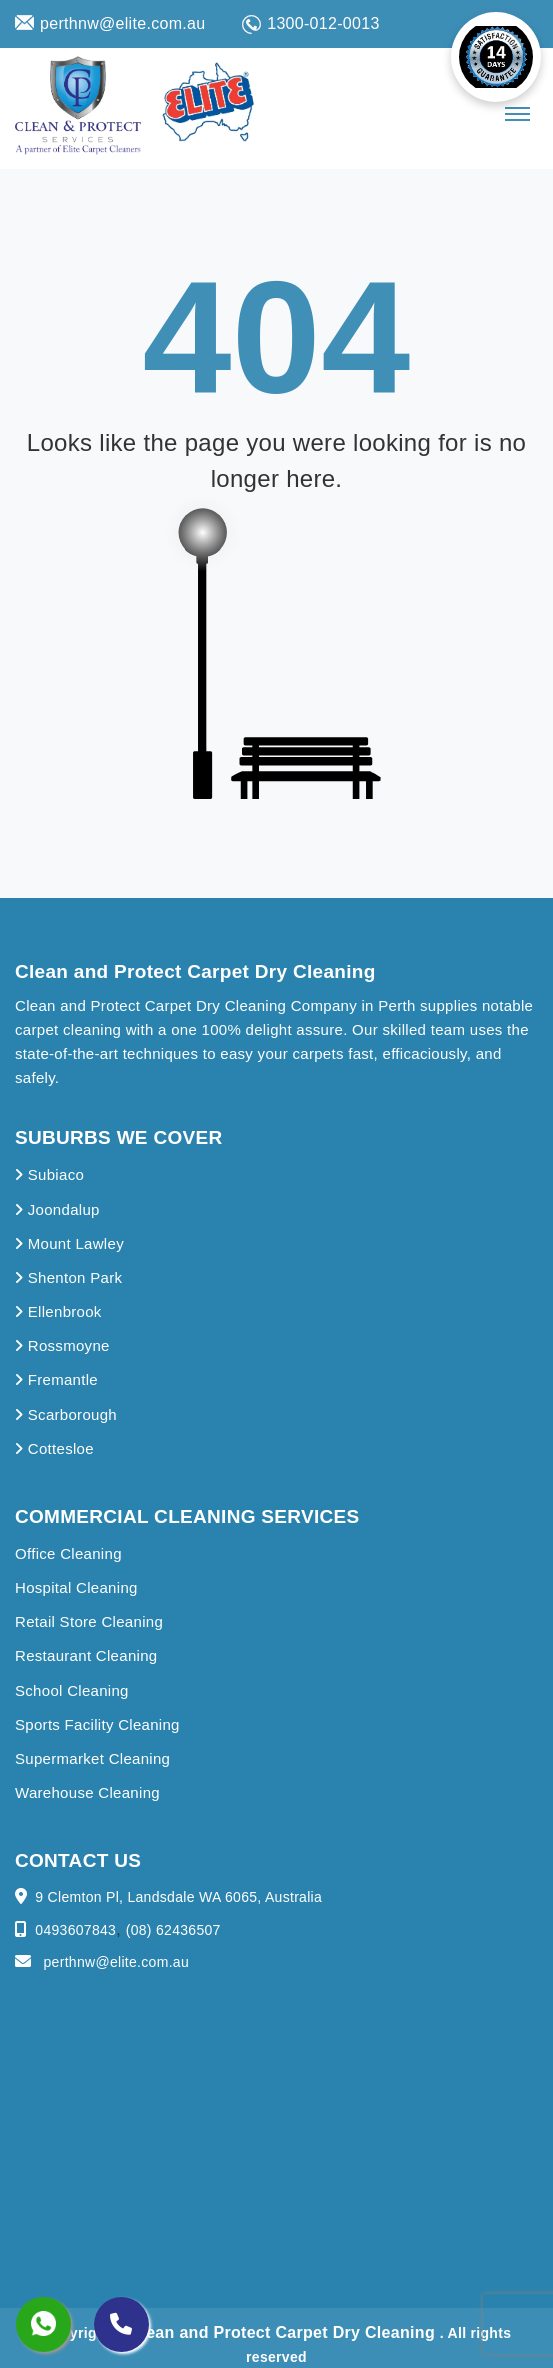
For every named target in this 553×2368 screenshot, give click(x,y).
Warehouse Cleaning (87, 1792)
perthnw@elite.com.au (110, 23)
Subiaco (49, 1174)
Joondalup (57, 1209)
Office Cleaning (68, 1553)
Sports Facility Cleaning (97, 1724)
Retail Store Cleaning (89, 1621)
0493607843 (75, 1930)
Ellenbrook (58, 1311)
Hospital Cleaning (76, 1587)
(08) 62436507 (173, 1930)
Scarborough (66, 1414)
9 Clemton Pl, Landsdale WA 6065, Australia (178, 1897)
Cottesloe (54, 1448)
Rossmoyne (62, 1345)
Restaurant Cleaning (86, 1655)
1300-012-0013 (310, 24)
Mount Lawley (69, 1243)
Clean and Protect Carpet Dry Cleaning (285, 2332)
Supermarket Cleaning (92, 1758)
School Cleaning (72, 1690)
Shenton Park (68, 1277)
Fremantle (56, 1379)
